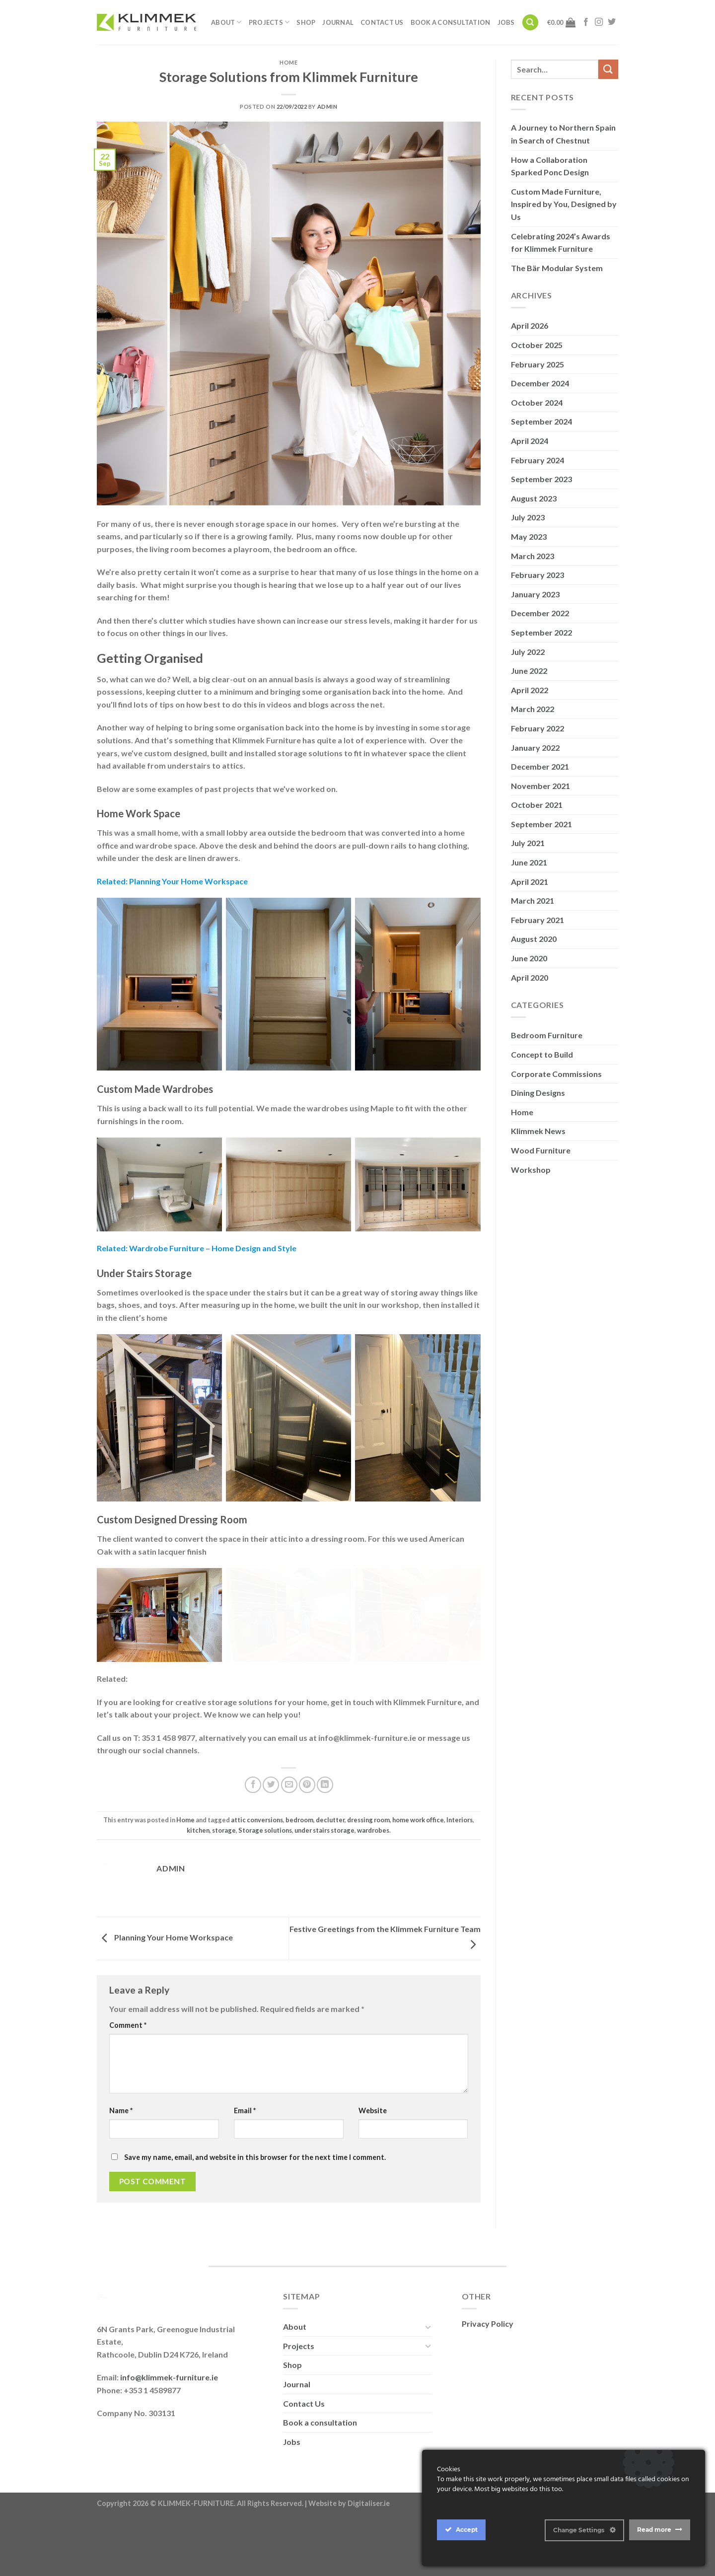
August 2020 (534, 938)
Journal (338, 22)
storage (224, 1861)
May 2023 (529, 536)
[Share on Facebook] (253, 1816)
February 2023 (537, 574)
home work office (418, 1851)
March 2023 (532, 556)
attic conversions (257, 1851)
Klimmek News (538, 1131)
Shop (305, 22)
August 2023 (534, 498)
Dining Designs (538, 1092)
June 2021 (529, 862)
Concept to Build (542, 1054)
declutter (330, 1851)
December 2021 (540, 766)
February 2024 (537, 460)
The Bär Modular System (557, 268)
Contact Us (382, 22)
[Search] (530, 22)
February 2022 (537, 728)
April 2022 (529, 690)
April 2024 (529, 440)
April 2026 (529, 325)
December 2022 (540, 613)
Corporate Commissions (556, 1073)
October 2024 (537, 402)
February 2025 (537, 364)
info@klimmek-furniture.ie (169, 2528)
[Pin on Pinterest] (307, 1816)
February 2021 (537, 920)
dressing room (368, 1851)
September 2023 (541, 479)
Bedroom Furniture (546, 1035)
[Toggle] (428, 2358)
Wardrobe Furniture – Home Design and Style (212, 1248)
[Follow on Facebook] (586, 22)
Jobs (506, 22)
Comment (127, 2056)
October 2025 (537, 345)
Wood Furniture (541, 1150)
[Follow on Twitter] (612, 22)
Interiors (459, 1851)
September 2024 (541, 421)
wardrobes (373, 1861)
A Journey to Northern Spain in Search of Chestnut (563, 134)
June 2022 (529, 670)
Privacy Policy (487, 2355)
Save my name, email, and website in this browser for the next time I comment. (255, 2188)
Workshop (531, 1169)
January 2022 (535, 747)
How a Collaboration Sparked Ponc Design (550, 166)
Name (121, 2142)
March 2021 (532, 900)
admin (327, 106)
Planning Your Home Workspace (188, 881)
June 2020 (529, 958)
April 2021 (529, 881)
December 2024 (540, 383)
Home (288, 62)
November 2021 (540, 785)
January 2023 (535, 594)
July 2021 (528, 843)
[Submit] (608, 69)
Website (372, 2142)
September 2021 (541, 824)
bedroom (299, 1851)
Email (245, 2142)
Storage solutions (265, 1861)
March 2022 (532, 709)
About (226, 22)
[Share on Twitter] (271, 1816)
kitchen (198, 1861)
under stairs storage (324, 1861)
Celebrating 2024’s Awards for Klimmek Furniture (560, 242)
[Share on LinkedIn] (325, 1816)
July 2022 (528, 651)
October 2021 (537, 804)
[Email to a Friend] (289, 1816)
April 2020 (529, 977)
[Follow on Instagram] (599, 22)
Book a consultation (451, 22)
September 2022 (541, 632)
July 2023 (528, 517)
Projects (269, 22)
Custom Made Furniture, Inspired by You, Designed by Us (564, 204)
